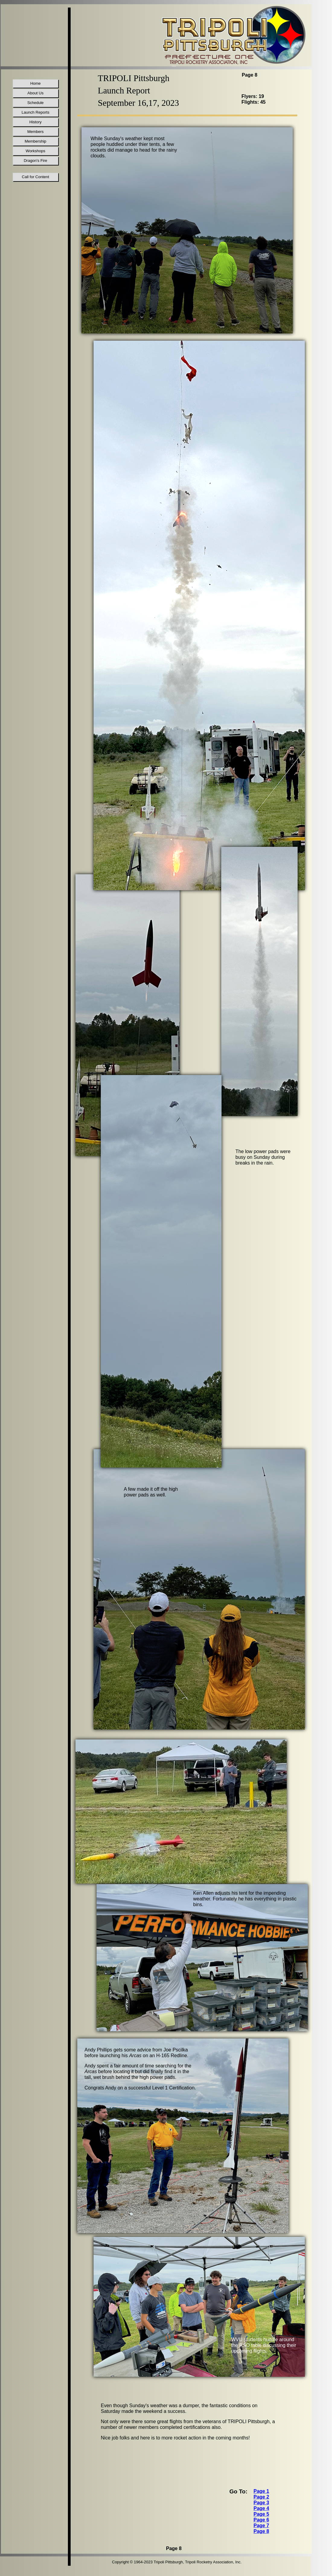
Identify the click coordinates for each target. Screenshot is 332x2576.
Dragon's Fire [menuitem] (35, 160)
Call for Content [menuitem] (35, 177)
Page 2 (261, 2496)
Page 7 (261, 2525)
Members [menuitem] (35, 131)
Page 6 (261, 2519)
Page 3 (261, 2502)
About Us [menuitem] (35, 93)
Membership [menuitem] (35, 141)
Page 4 (261, 2508)
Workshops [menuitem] (35, 151)
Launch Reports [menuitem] (35, 112)
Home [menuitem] (35, 83)
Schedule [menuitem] (35, 102)
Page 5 (261, 2514)
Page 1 (261, 2491)
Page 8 (261, 2531)
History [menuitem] (35, 122)
